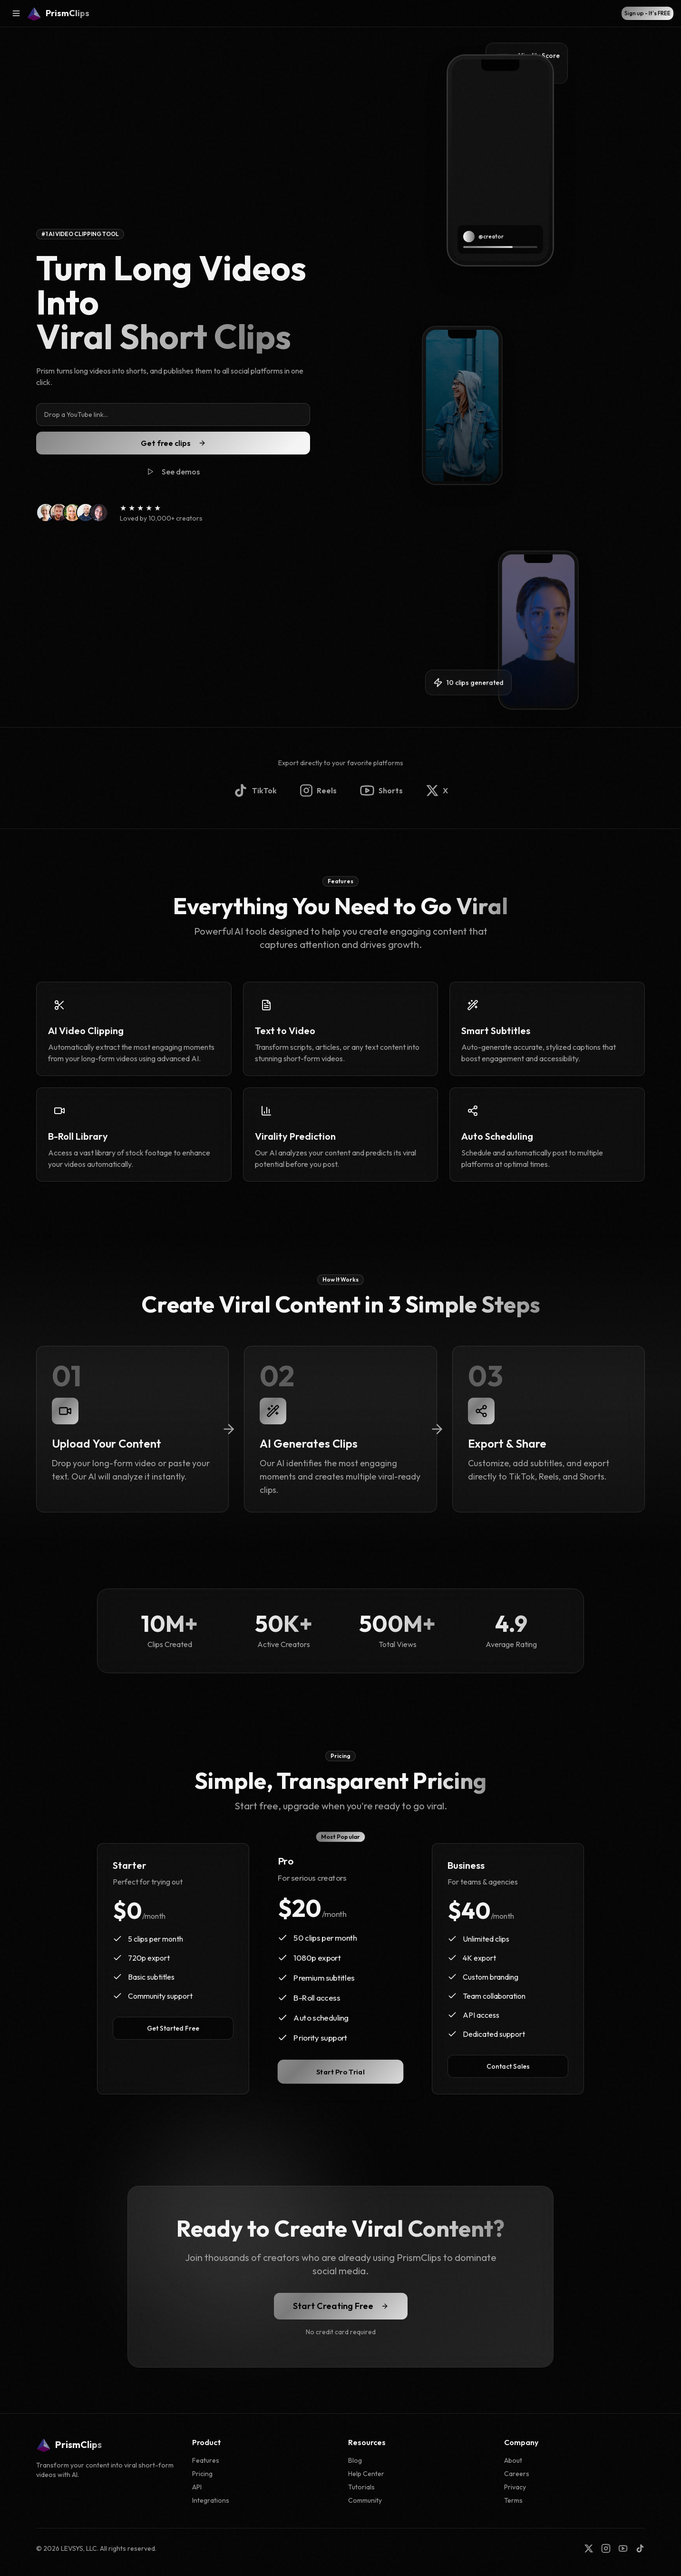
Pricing (202, 2473)
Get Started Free (173, 2028)
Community (365, 2500)
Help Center (366, 2473)
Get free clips (173, 443)
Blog (355, 2460)
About (513, 2460)
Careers (516, 2473)
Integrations (210, 2500)
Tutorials (361, 2487)
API (197, 2487)
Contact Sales (508, 2066)
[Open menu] (16, 13)
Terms (513, 2500)
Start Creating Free (341, 2305)
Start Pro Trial (340, 2071)
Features (205, 2460)
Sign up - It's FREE (647, 13)
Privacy (515, 2487)
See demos (173, 471)
